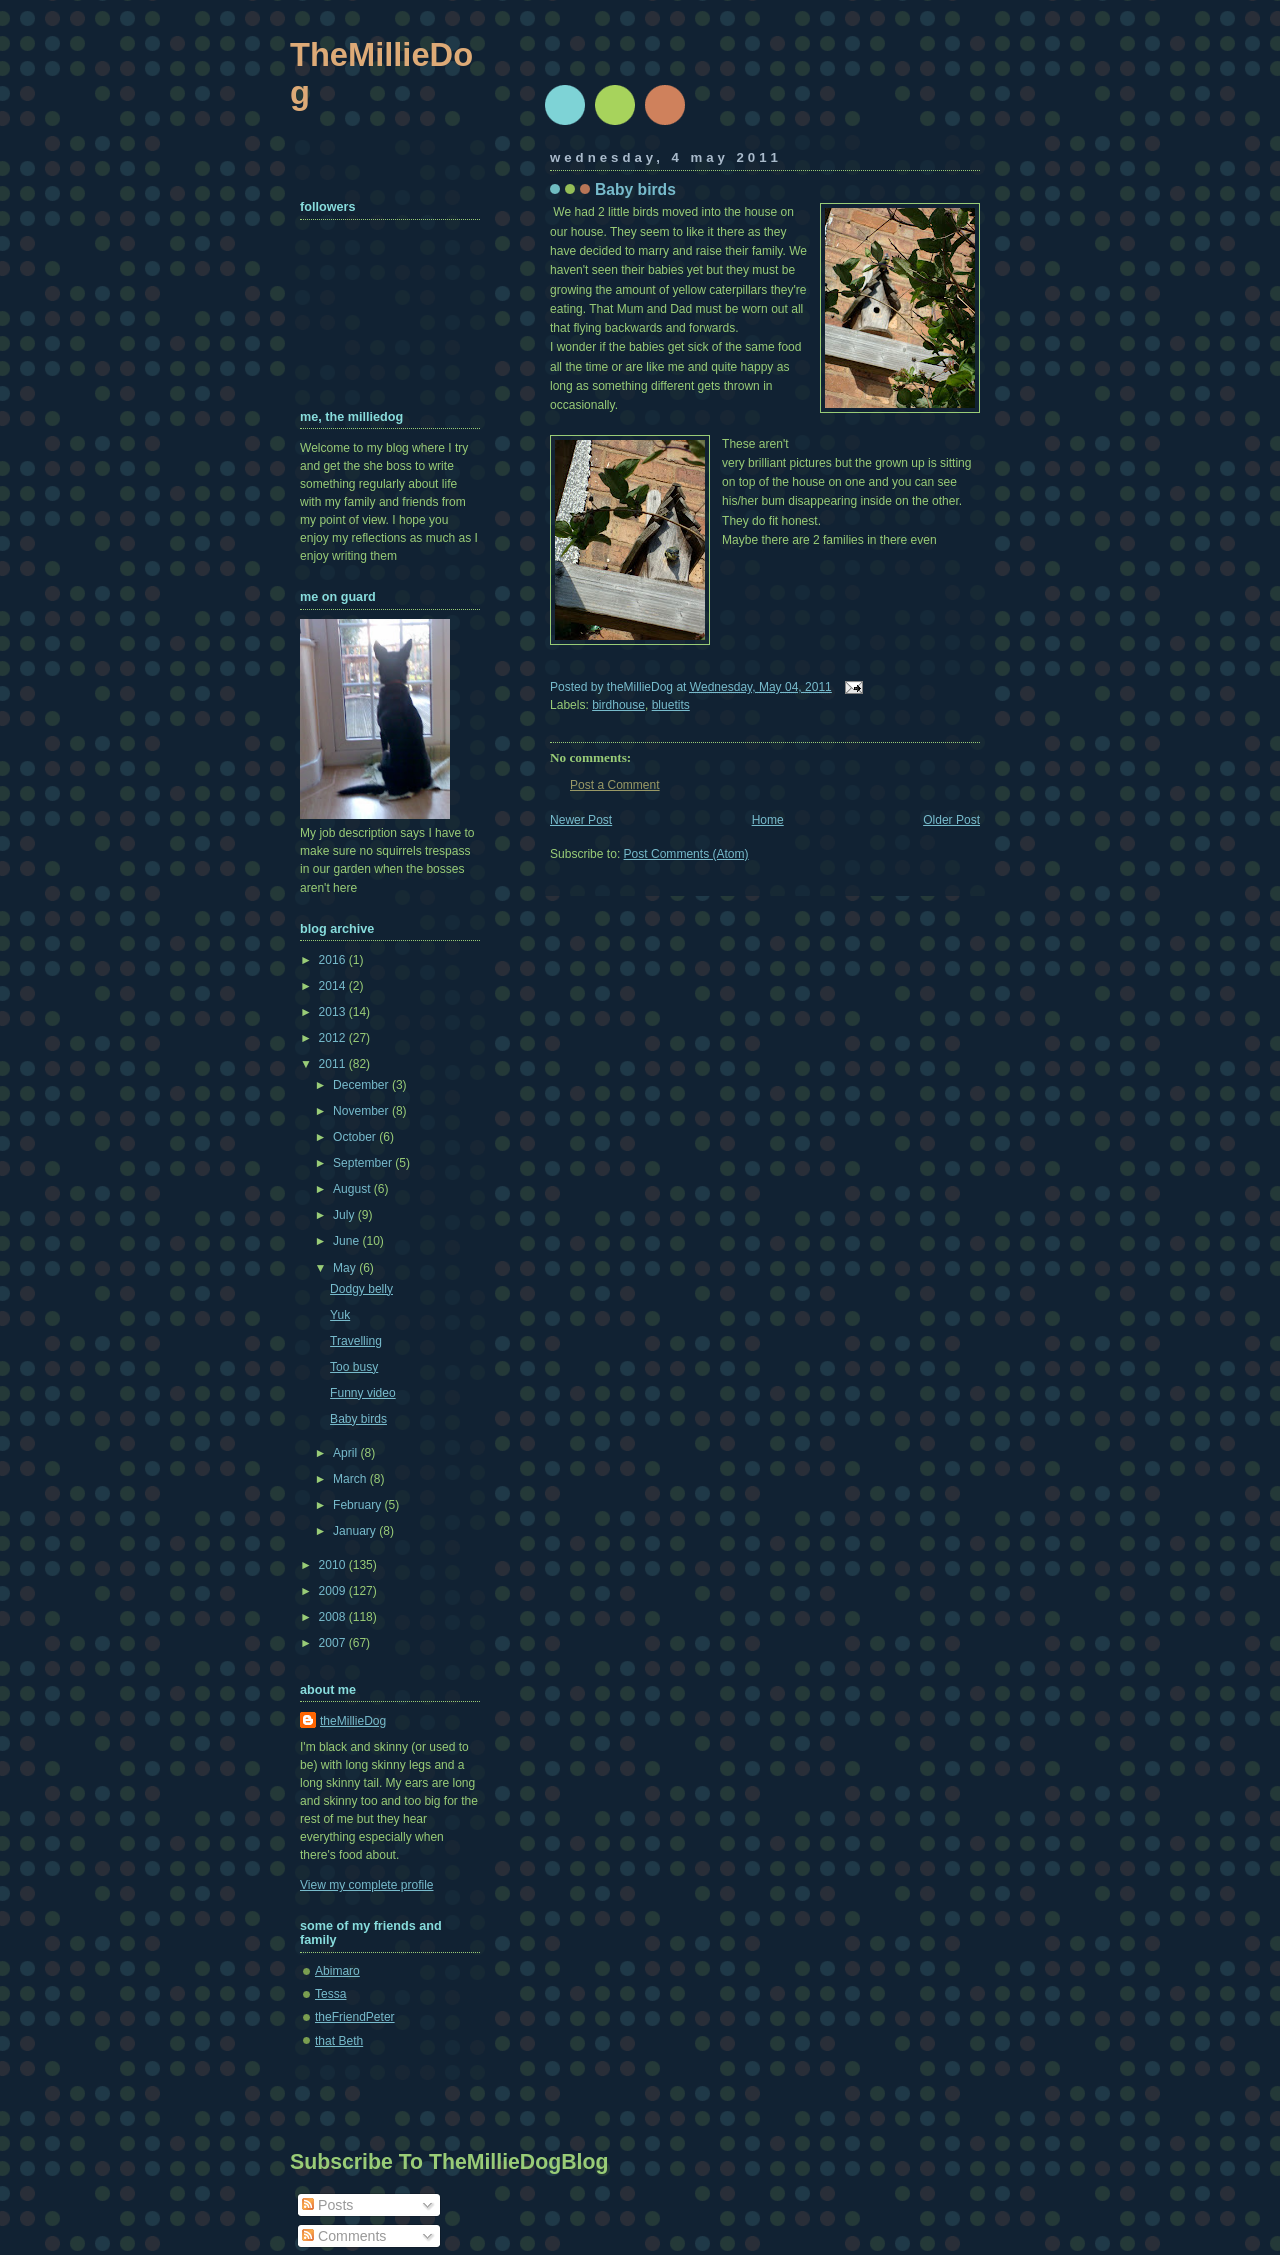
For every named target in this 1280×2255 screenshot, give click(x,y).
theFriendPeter (355, 2017)
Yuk (340, 1315)
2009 (334, 1591)
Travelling (356, 1341)
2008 (334, 1617)
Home (768, 820)
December (362, 1085)
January (356, 1531)
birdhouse (618, 705)
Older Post (951, 820)
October (356, 1137)
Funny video (363, 1393)
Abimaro (337, 1971)
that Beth (339, 2041)
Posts (327, 2205)
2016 (334, 960)
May (346, 1268)
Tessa (330, 1994)
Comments (344, 2236)
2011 (334, 1064)
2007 (334, 1643)
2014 (334, 986)
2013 (334, 1012)
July (345, 1215)
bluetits (671, 705)
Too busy (354, 1367)
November (362, 1111)
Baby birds (635, 189)
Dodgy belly (361, 1289)
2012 (334, 1038)
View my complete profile (367, 1885)
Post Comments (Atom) (686, 854)
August (353, 1189)
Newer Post (581, 820)
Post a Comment (615, 785)
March (351, 1479)
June (347, 1241)
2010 (334, 1565)
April (346, 1453)
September (364, 1163)
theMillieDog (353, 1721)
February (359, 1505)
